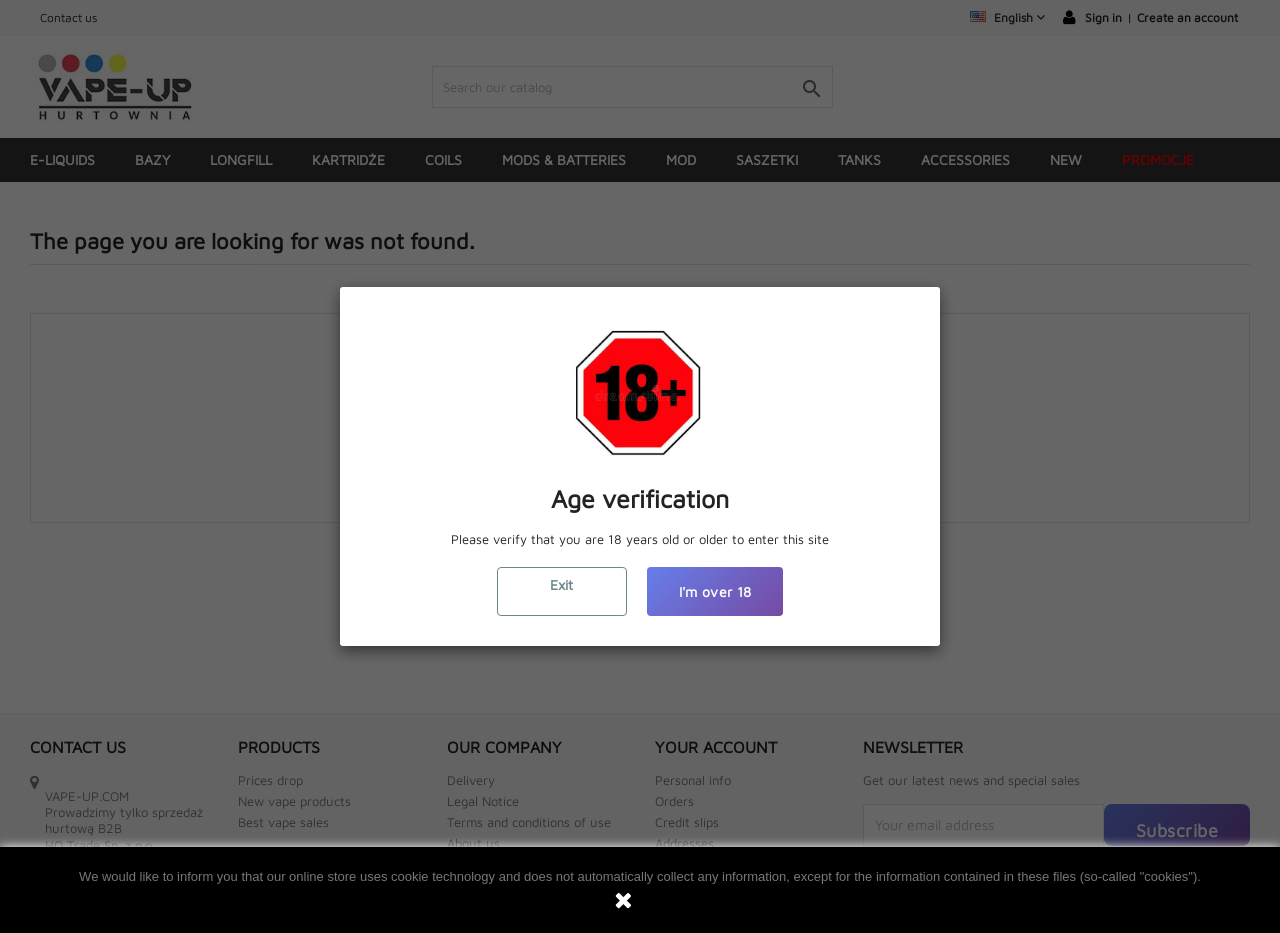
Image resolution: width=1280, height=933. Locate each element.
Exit (561, 584)
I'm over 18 (715, 591)
